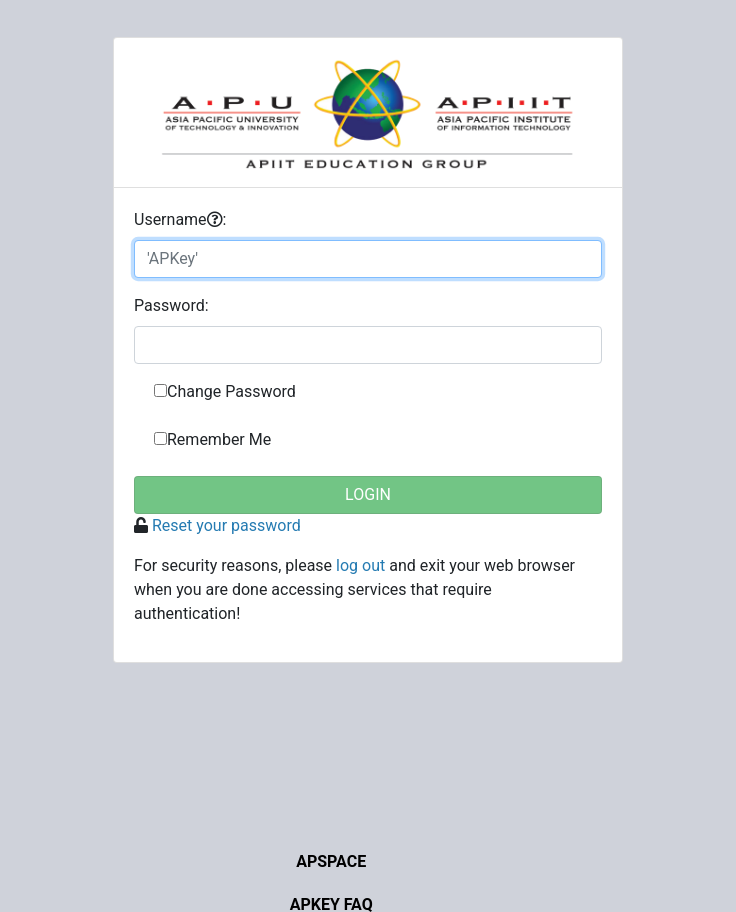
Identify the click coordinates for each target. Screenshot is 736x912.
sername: (180, 219)
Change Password (231, 391)
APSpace (331, 861)
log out (360, 565)
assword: (171, 305)
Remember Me (219, 439)
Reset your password (226, 525)
